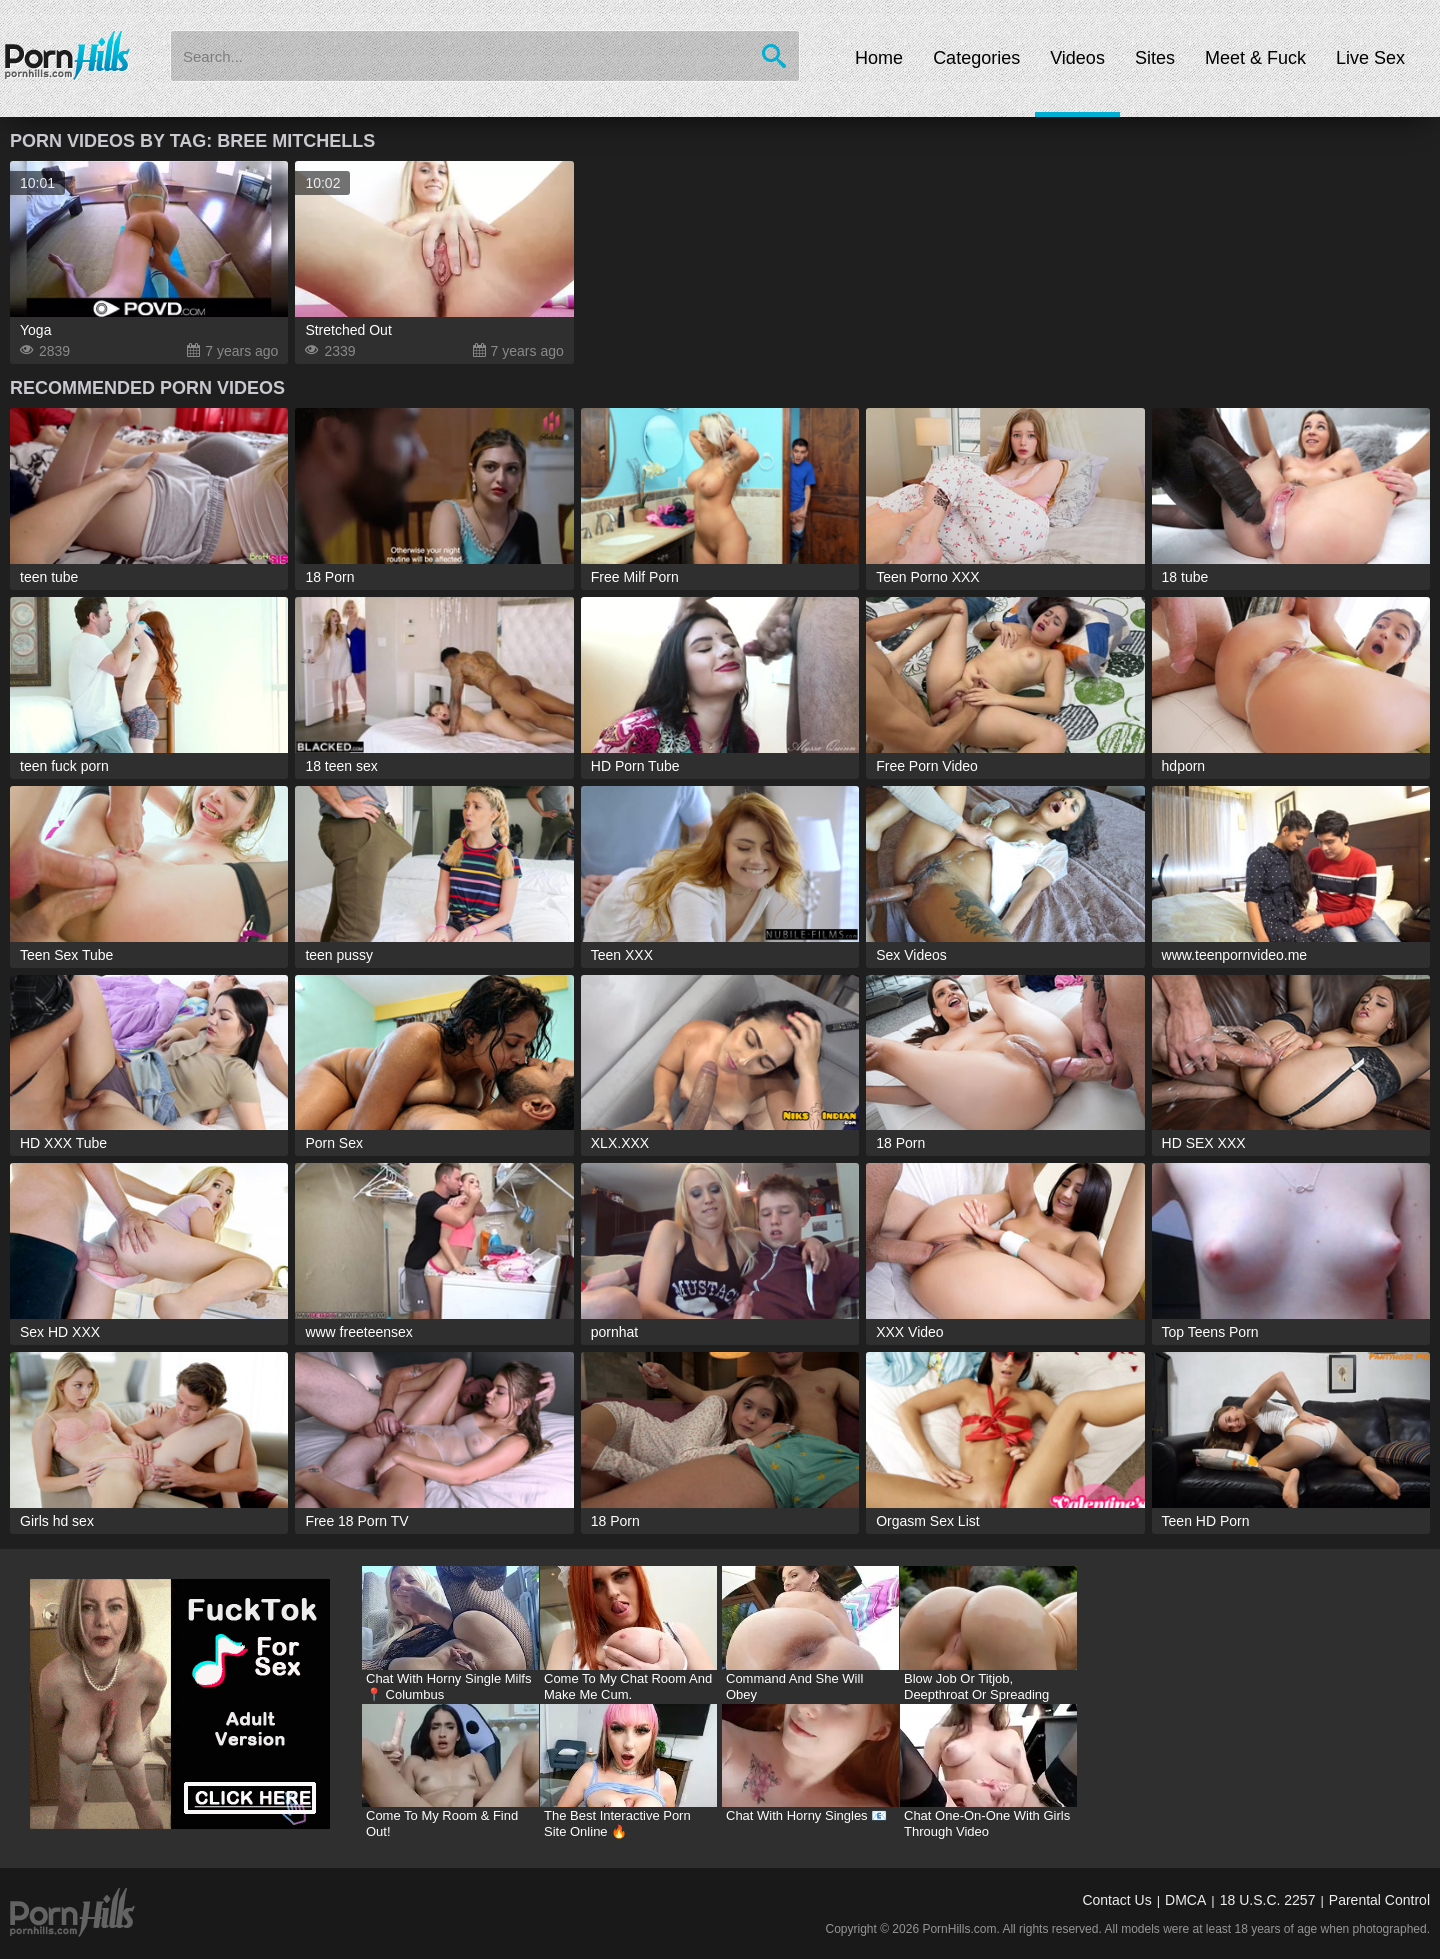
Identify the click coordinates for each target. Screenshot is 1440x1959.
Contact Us (1116, 1900)
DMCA (1185, 1900)
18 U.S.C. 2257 (1268, 1900)
